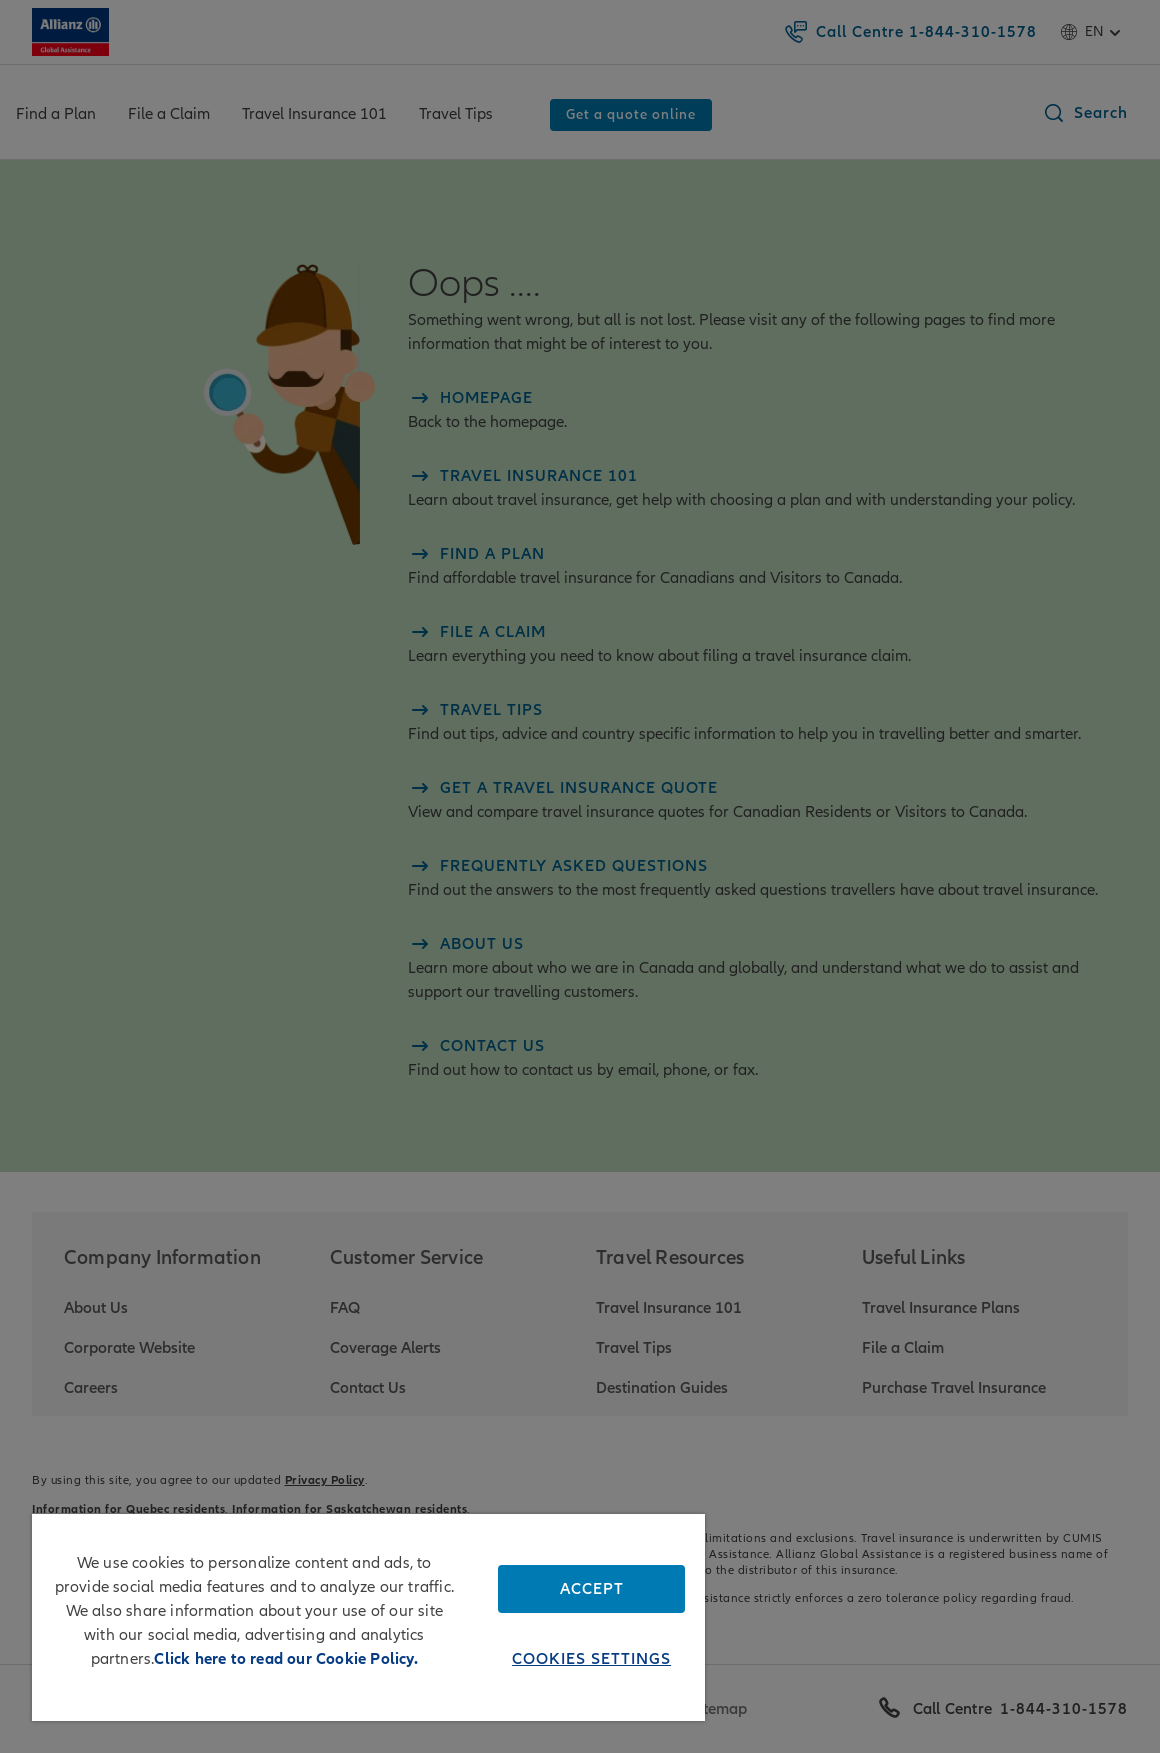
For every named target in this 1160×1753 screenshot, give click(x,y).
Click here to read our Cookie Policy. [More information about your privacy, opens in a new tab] (285, 1659)
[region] (368, 1617)
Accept (592, 1589)
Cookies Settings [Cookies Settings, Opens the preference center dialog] (591, 1659)
